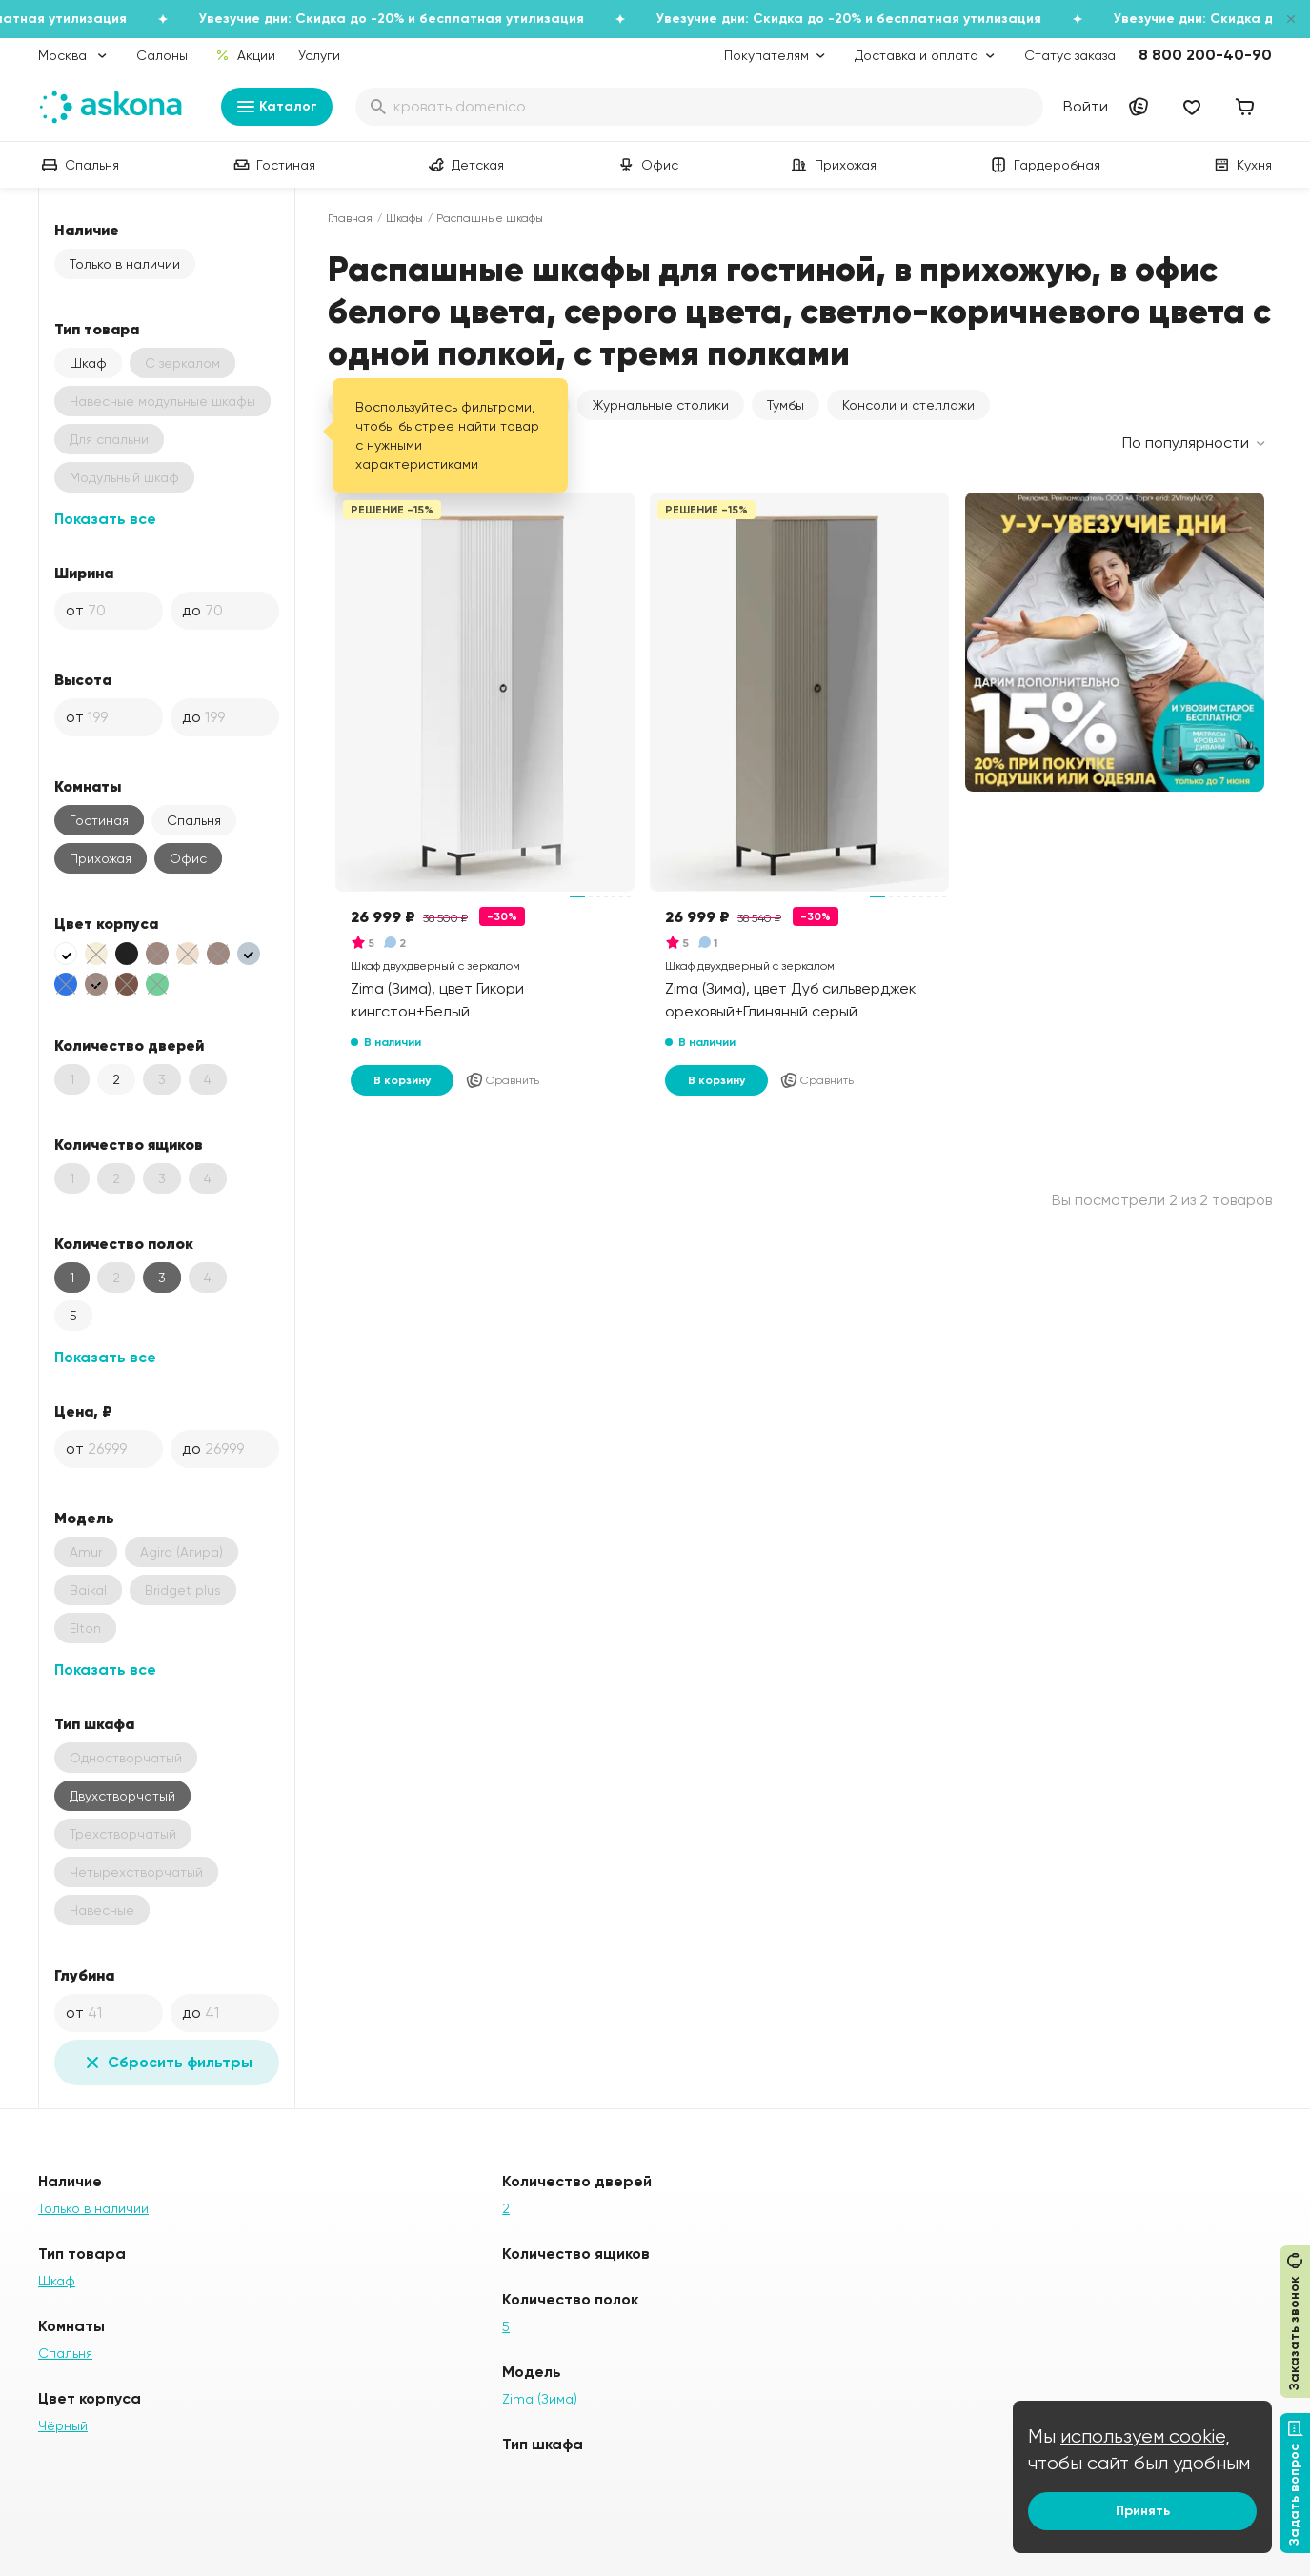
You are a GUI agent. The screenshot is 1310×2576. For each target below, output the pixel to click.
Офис (646, 164)
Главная (350, 218)
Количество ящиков (128, 1144)
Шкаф (88, 363)
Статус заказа (1070, 55)
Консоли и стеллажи (908, 405)
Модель (84, 1517)
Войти (1085, 106)
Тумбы (785, 405)
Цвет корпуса (106, 923)
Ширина (83, 572)
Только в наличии (125, 264)
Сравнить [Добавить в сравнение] (502, 1080)
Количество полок (123, 1243)
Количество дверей (129, 1045)
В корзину (402, 1080)
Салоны (162, 55)
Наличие (86, 229)
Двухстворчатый (122, 1795)
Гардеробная (1043, 164)
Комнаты (87, 785)
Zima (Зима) (539, 2398)
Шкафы (404, 218)
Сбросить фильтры (166, 2062)
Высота (82, 679)
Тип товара (96, 328)
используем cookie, (1145, 2436)
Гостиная (272, 164)
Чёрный (63, 2425)
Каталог (276, 106)
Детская (464, 164)
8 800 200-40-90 (1205, 55)
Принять (1143, 2511)
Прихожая (832, 164)
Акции (245, 55)
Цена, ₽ (83, 1410)
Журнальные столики (661, 405)
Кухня (1241, 164)
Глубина (84, 1974)
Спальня (78, 164)
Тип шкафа (94, 1723)
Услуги (319, 55)
